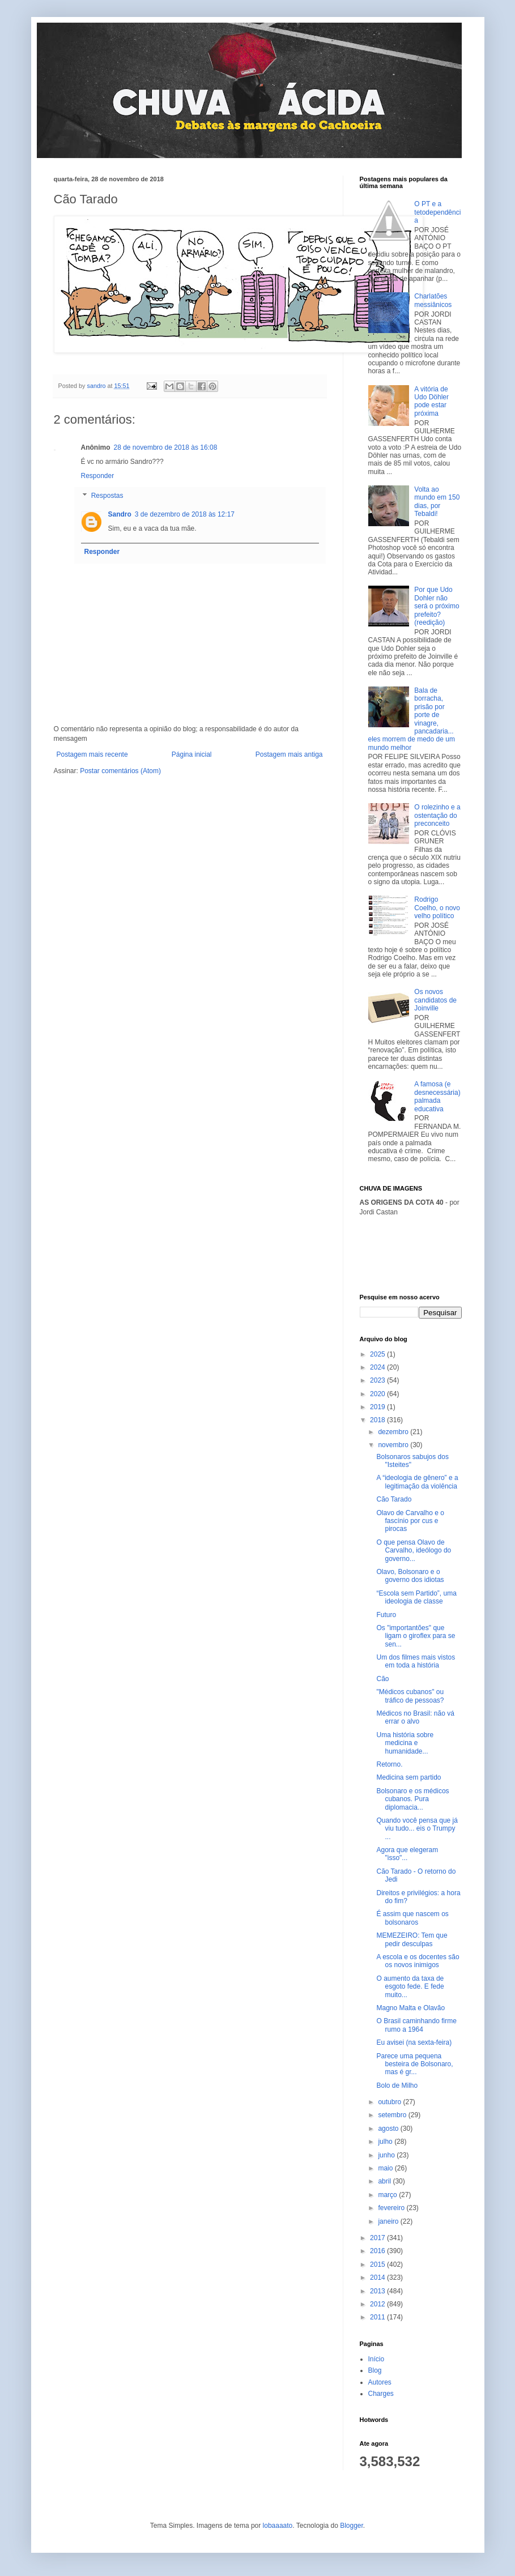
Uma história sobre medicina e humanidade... (404, 1743)
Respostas (107, 496)
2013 (378, 2291)
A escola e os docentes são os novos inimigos (417, 1961)
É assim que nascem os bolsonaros (412, 1918)
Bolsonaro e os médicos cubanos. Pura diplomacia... (412, 1799)
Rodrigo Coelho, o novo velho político (437, 907)
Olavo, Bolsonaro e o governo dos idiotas (410, 1576)
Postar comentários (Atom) (120, 771)
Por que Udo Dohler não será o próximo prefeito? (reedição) (436, 606)
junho (387, 2155)
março (388, 2195)
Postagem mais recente (92, 754)
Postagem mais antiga (289, 754)
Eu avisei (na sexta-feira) (414, 2042)
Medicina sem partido (408, 1777)
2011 (378, 2317)
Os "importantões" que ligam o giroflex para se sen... (415, 1636)
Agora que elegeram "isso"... (407, 1854)
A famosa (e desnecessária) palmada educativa (437, 1096)
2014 (378, 2277)
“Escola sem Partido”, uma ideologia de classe (416, 1597)
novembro (394, 1445)
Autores (379, 2382)
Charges (381, 2394)
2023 (378, 1380)
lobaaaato (278, 2526)
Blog (375, 2370)
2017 (378, 2238)
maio (386, 2168)
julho (386, 2142)
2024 (378, 1367)
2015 (378, 2264)
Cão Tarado (393, 1499)
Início (376, 2359)
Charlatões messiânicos (433, 300)
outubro (390, 2102)
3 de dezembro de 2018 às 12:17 (185, 514)
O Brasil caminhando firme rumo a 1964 (416, 2025)
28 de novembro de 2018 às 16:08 (166, 447)
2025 (378, 1354)
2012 (378, 2304)
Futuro (386, 1615)
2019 (378, 1407)
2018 (378, 1420)
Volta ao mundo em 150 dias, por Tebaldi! (436, 501)
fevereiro (392, 2208)
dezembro (394, 1432)
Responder (97, 476)
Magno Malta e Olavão (410, 2008)
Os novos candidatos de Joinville (435, 1000)
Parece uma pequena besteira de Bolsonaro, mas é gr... (414, 2064)
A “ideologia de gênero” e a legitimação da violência (417, 1482)
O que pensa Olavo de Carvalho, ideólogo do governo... (413, 1550)
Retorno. (389, 1764)
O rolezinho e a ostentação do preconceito (437, 815)
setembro (393, 2115)
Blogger (351, 2526)
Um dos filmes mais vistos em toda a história (415, 1661)
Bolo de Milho (397, 2085)
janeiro (389, 2221)
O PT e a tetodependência (437, 212)
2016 (378, 2251)
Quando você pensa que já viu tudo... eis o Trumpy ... (416, 1828)
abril (385, 2181)
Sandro (119, 514)
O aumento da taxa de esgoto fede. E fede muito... (410, 1986)
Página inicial (192, 754)
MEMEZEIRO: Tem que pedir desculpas (411, 1939)
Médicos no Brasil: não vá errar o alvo (415, 1717)
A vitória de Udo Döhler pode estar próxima (431, 401)
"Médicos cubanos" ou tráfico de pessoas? (410, 1696)
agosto (389, 2129)
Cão (382, 1679)
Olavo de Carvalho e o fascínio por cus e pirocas (410, 1521)
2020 (378, 1394)
